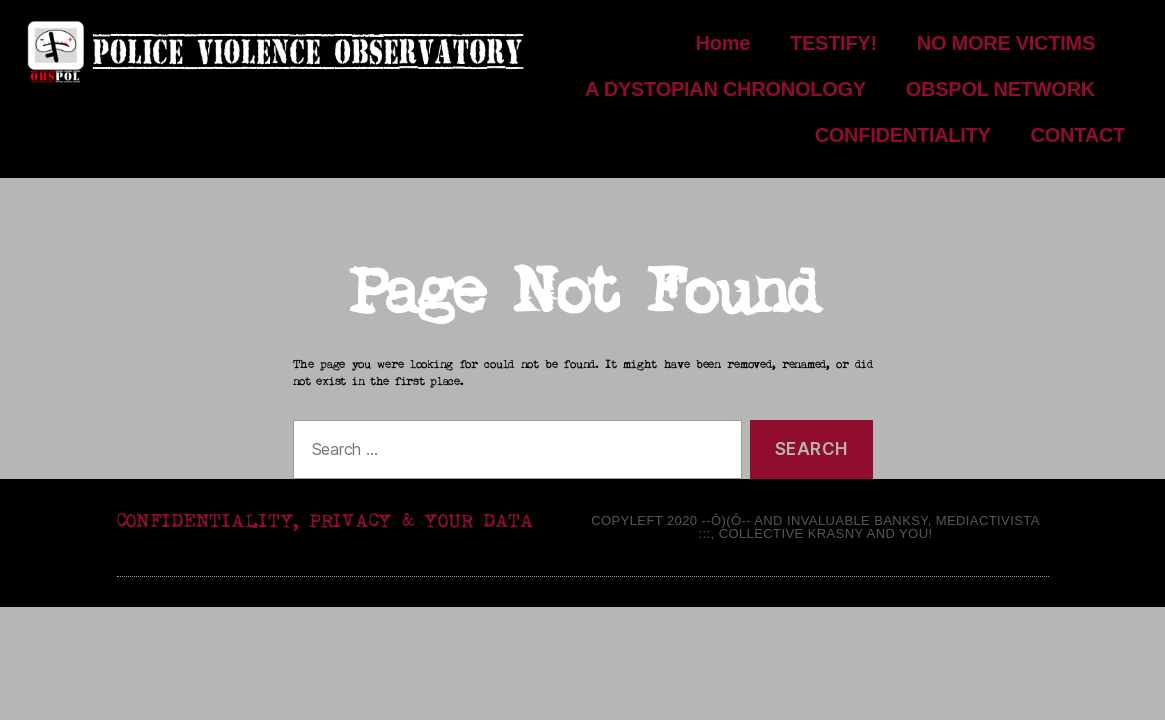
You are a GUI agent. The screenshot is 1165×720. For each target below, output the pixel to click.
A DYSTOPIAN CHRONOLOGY (725, 89)
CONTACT (1078, 135)
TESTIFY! (833, 43)
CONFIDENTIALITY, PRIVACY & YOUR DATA (325, 521)
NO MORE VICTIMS (1021, 43)
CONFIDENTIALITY (903, 135)
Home (723, 43)
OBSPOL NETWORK (1015, 89)
